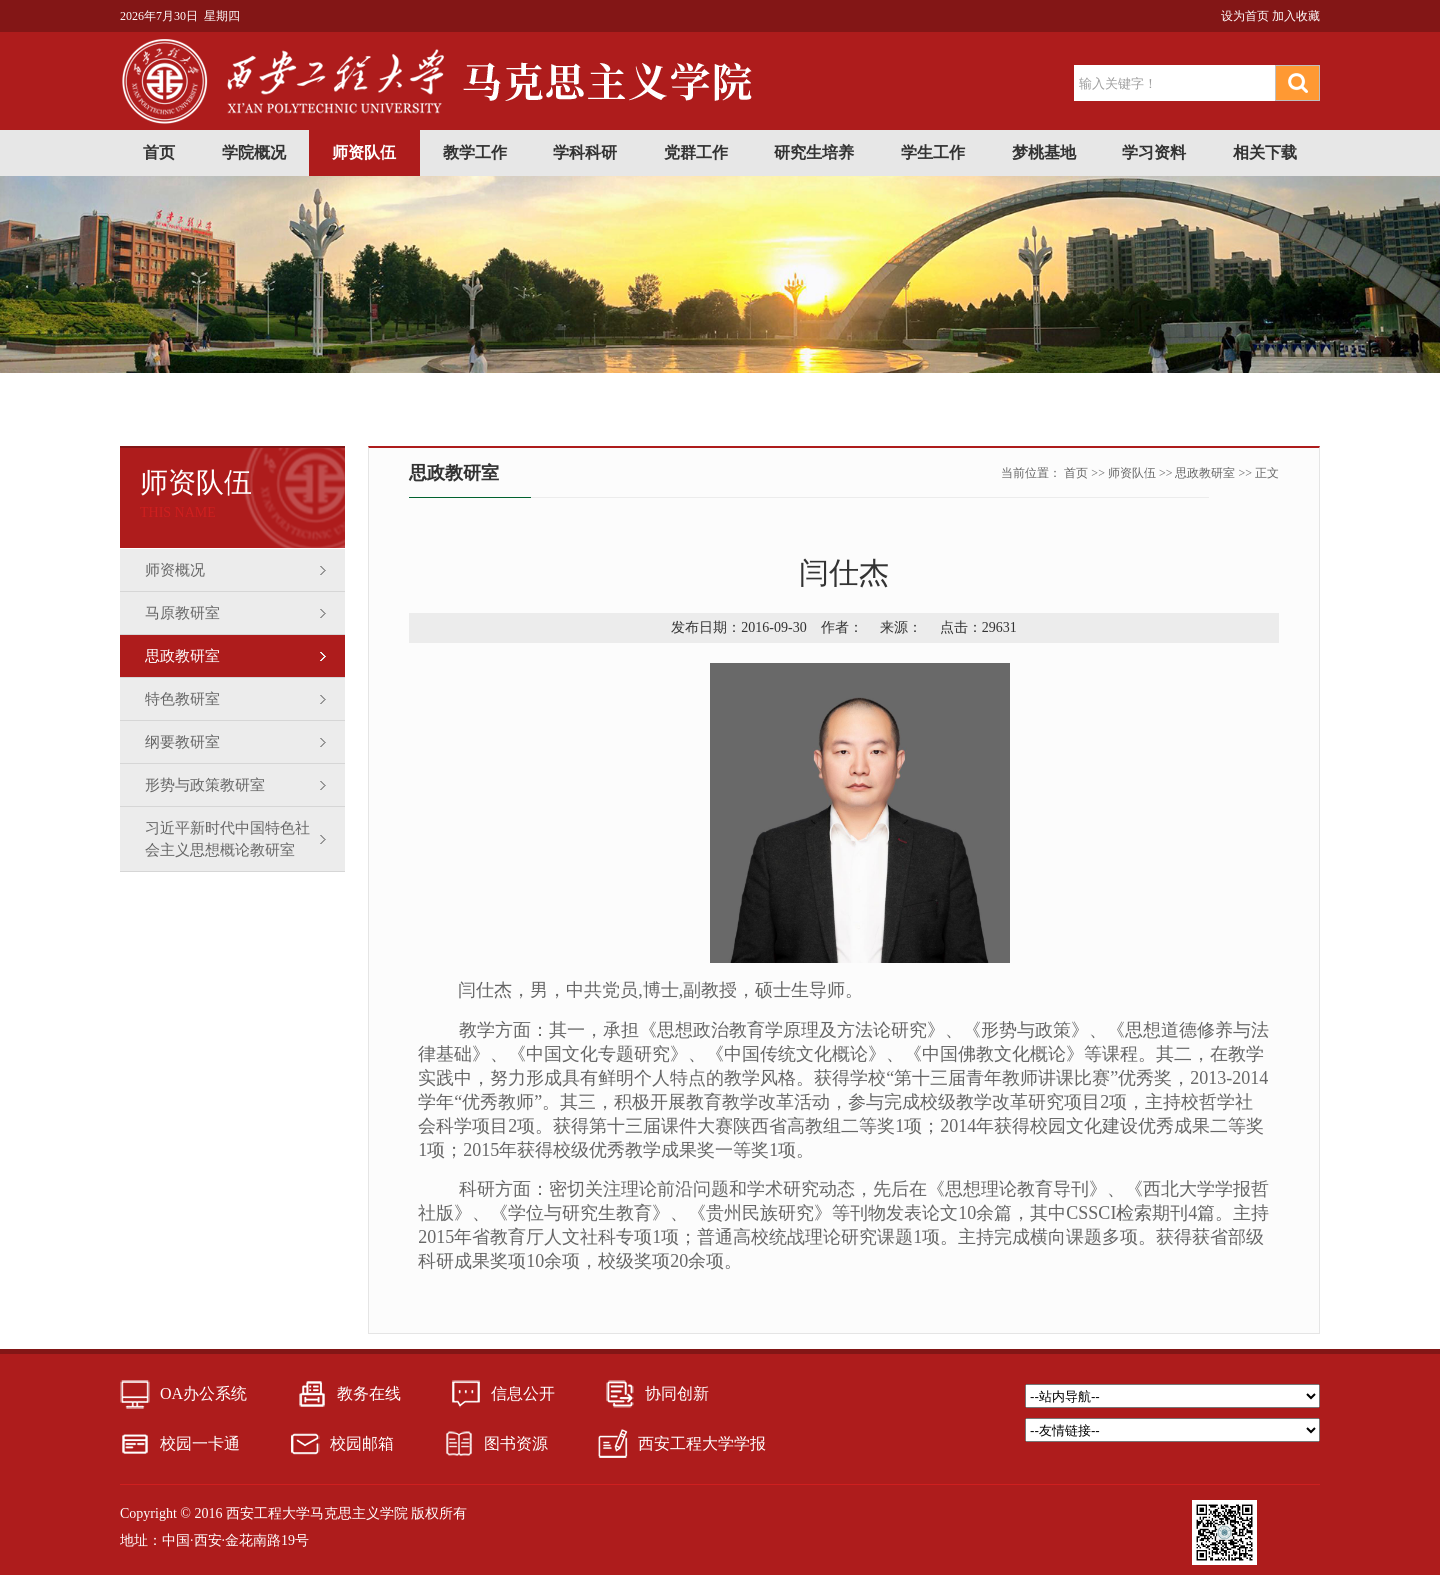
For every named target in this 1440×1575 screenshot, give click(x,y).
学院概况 (254, 152)
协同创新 (677, 1393)
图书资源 (516, 1443)
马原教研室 (182, 613)
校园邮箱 (362, 1443)
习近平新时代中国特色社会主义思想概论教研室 (227, 839)
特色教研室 (182, 699)
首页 (159, 152)
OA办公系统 (203, 1393)
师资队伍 (364, 152)
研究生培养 (814, 152)
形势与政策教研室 (205, 785)
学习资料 (1154, 152)
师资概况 (175, 570)
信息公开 (523, 1393)
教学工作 (475, 152)
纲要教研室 (182, 742)
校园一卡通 (200, 1443)
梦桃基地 (1044, 152)
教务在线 (369, 1393)
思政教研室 (182, 656)
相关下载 (1265, 152)
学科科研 (585, 152)
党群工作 (696, 152)
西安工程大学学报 (702, 1443)
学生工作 (933, 152)
